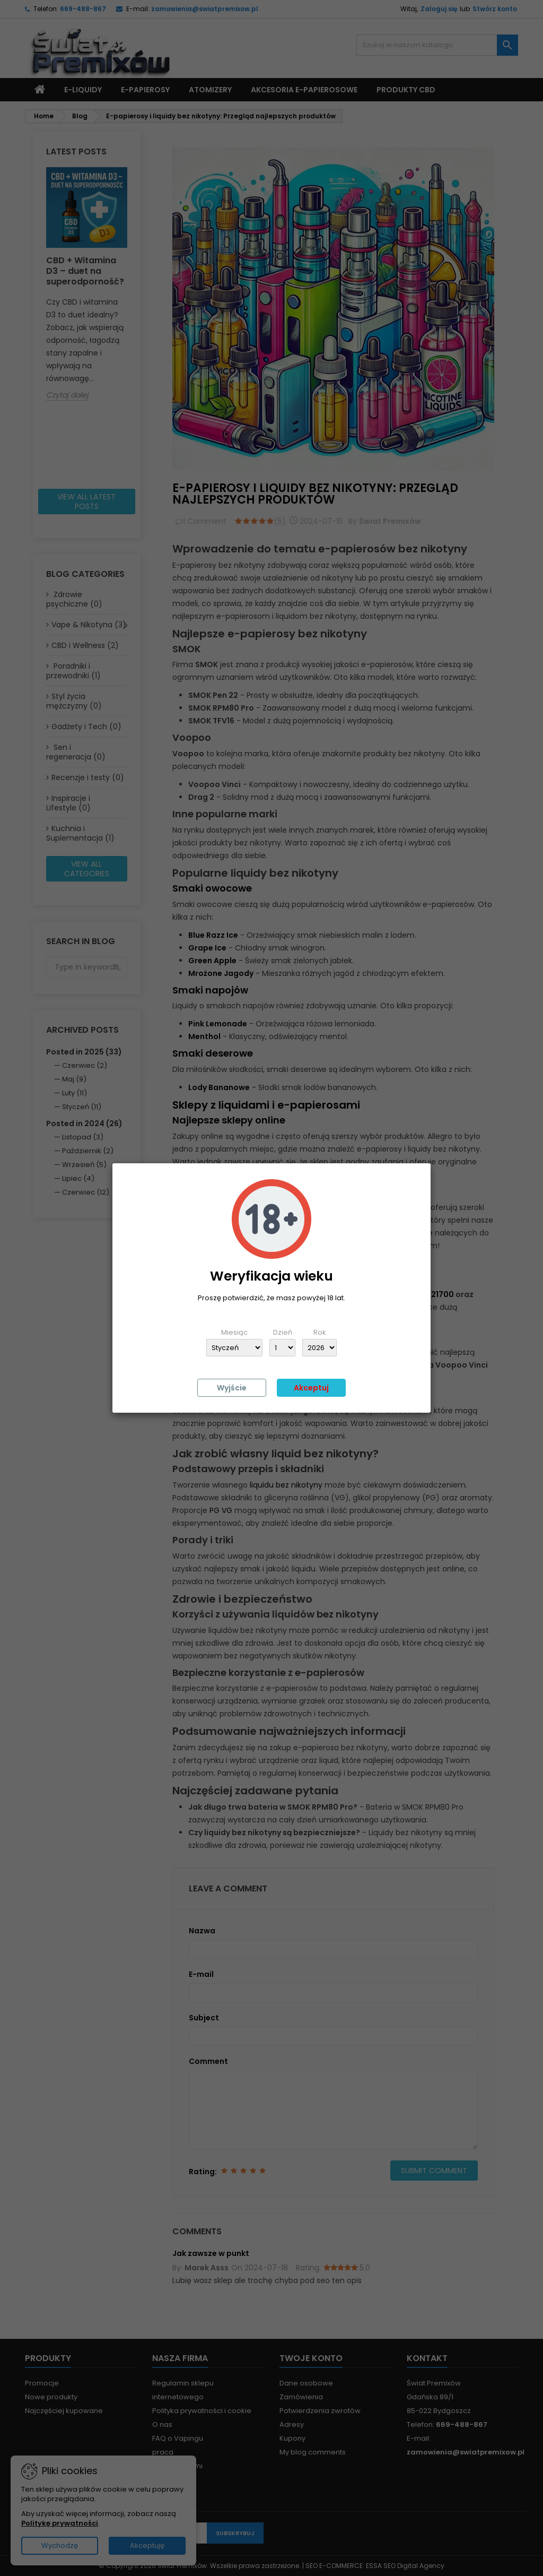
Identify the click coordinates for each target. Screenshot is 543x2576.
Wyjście (232, 1387)
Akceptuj (311, 1387)
